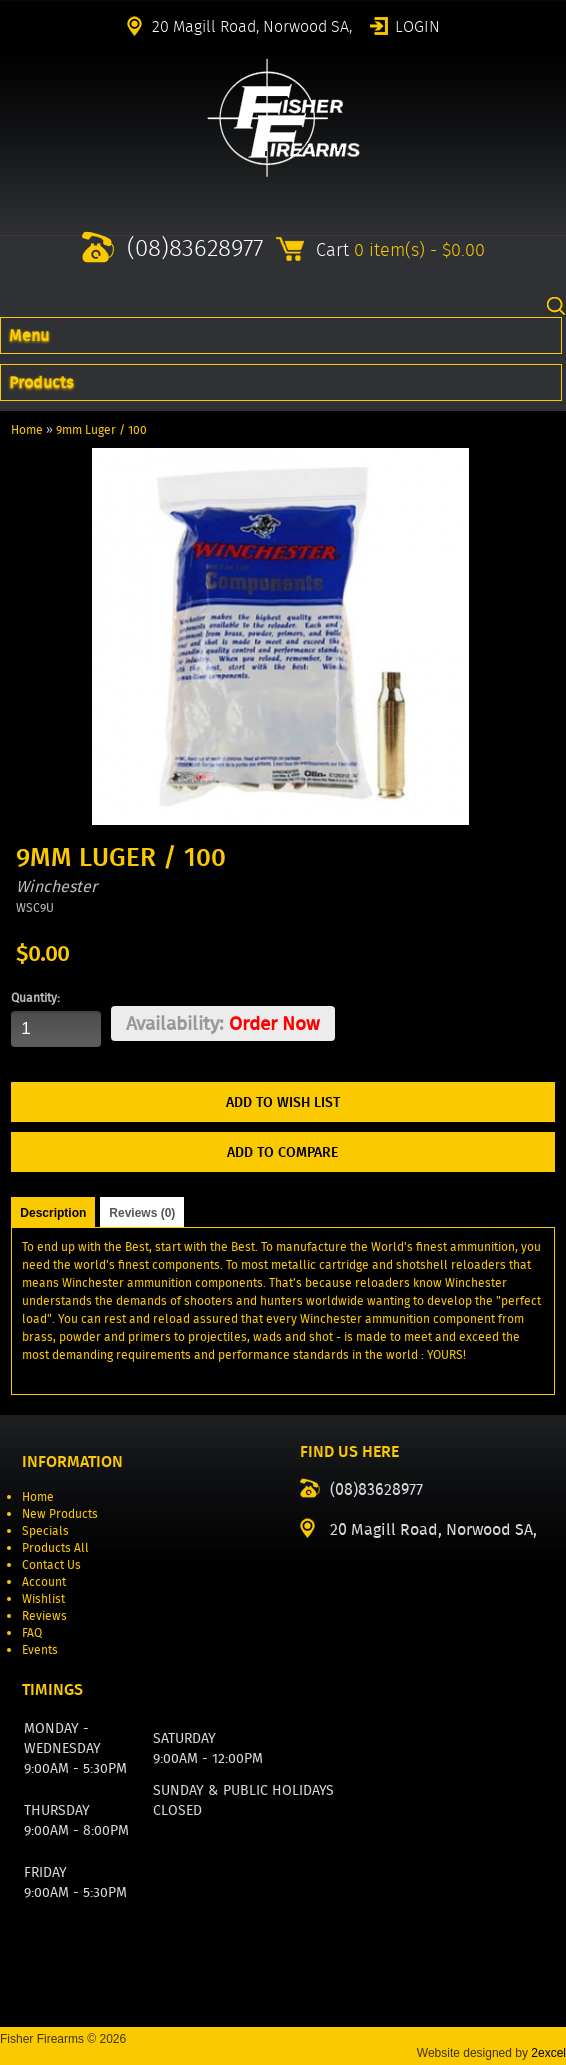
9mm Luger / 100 (101, 429)
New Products (60, 1513)
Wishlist (43, 1598)
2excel (548, 2053)
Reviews (44, 1615)
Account (44, 1581)
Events (40, 1649)
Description (53, 1213)
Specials (45, 1530)
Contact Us (51, 1564)
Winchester (56, 886)
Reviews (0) (142, 1213)
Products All (55, 1547)
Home (27, 429)
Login (417, 25)
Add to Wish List (283, 1102)
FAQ (32, 1632)
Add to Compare (282, 1152)
